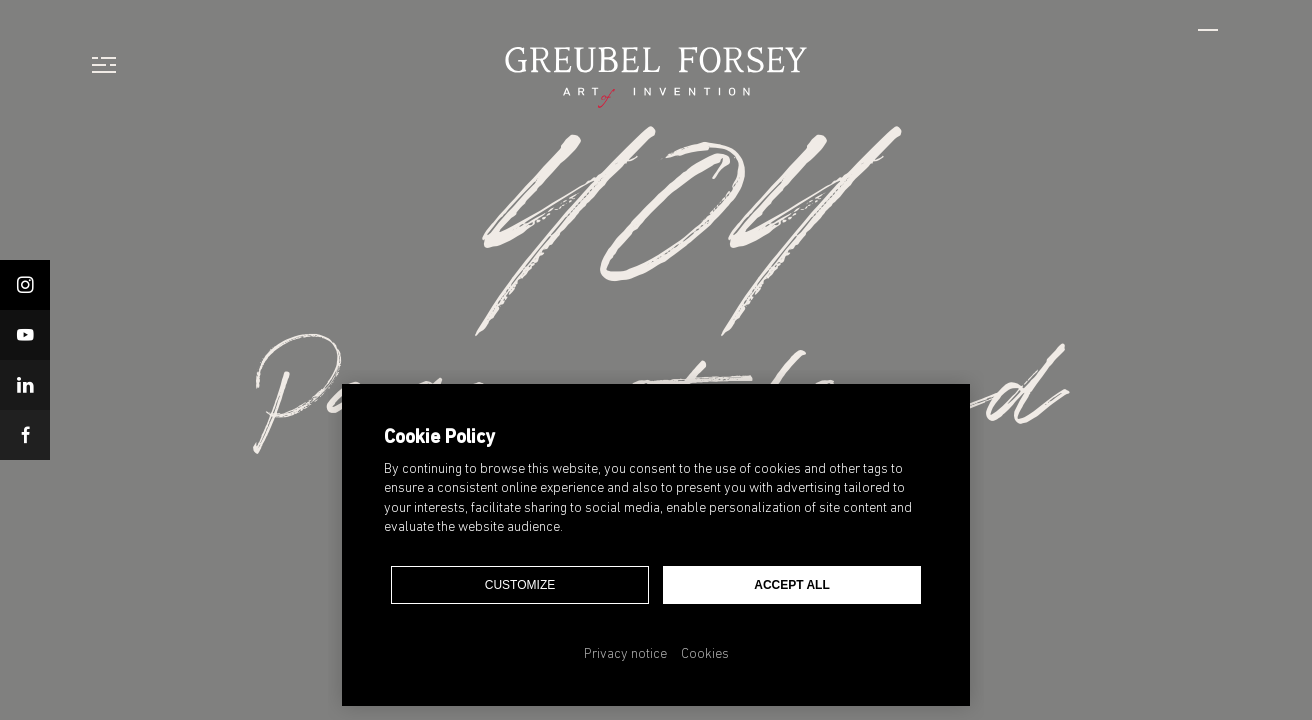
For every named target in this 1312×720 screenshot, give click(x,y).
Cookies (705, 654)
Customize (520, 585)
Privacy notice (625, 654)
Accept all (792, 585)
